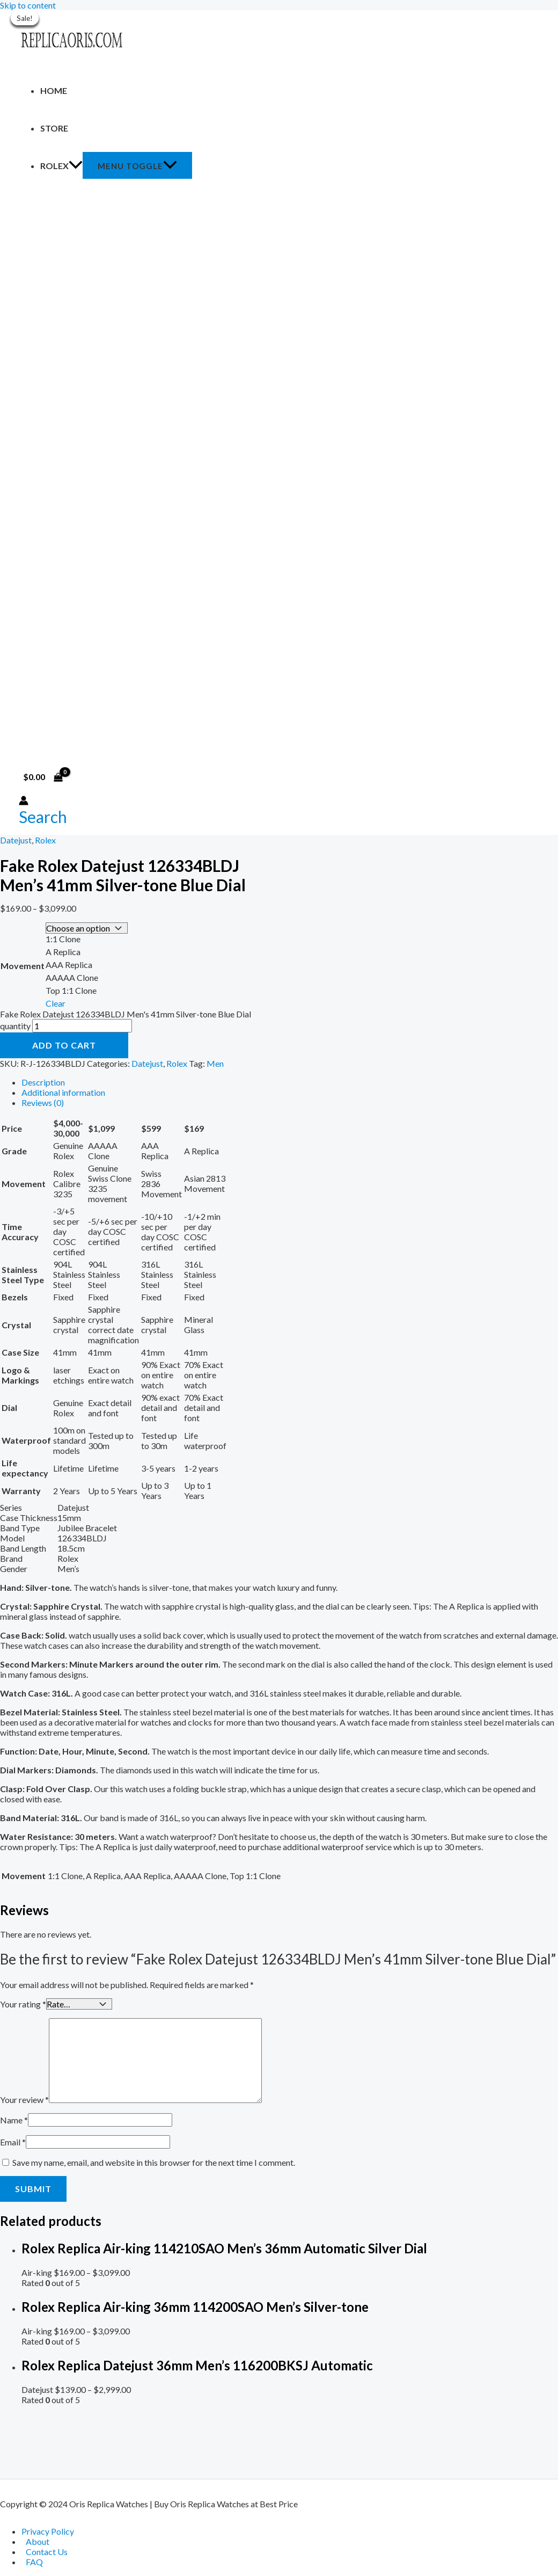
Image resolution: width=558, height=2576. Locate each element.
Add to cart (64, 1044)
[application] (76, 166)
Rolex (61, 166)
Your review (24, 2097)
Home (53, 90)
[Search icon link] (43, 816)
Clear (55, 1002)
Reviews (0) (42, 1101)
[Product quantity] (82, 1024)
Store (54, 128)
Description (43, 1081)
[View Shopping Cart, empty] (43, 777)
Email (13, 2140)
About (37, 2541)
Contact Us (47, 2551)
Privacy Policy (47, 2531)
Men (215, 1062)
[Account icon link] (23, 801)
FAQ (34, 2562)
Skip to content (28, 5)
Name (14, 2118)
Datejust (16, 840)
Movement (23, 965)
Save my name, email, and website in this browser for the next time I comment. (153, 2160)
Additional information (63, 1091)
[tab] (289, 1081)
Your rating (23, 2002)
